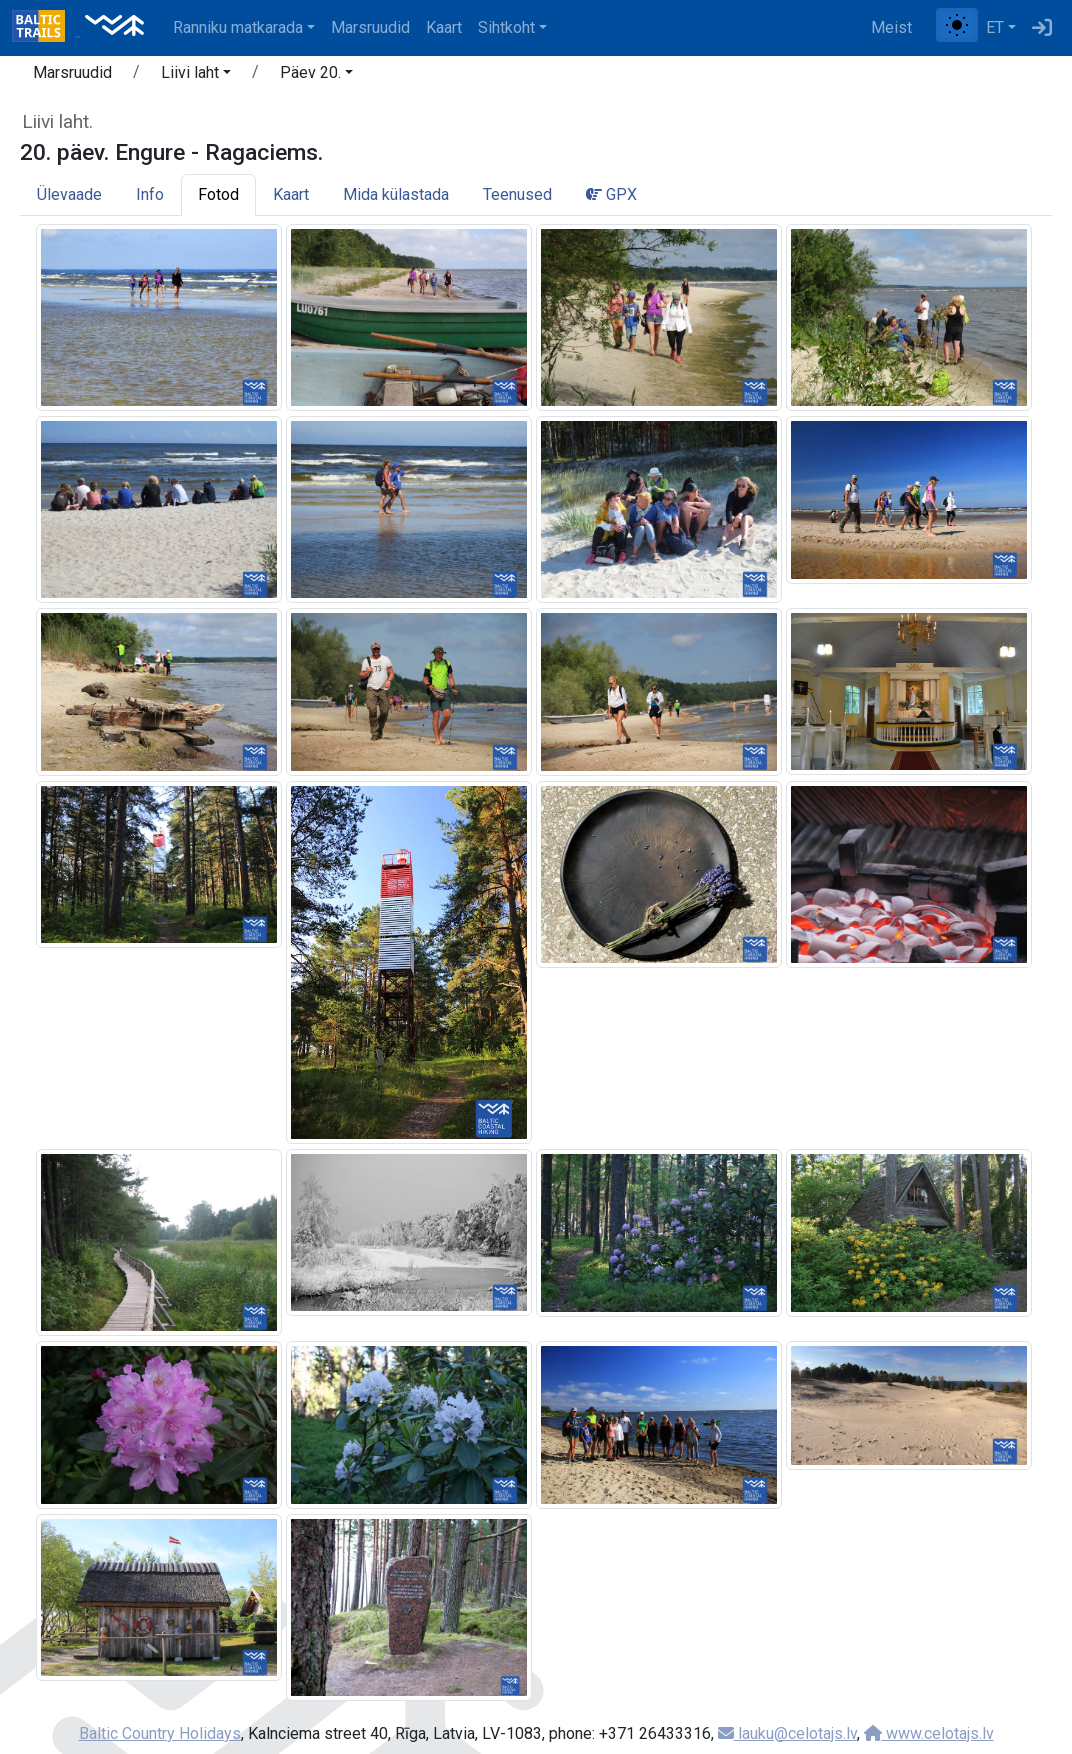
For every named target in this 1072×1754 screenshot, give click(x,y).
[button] (196, 76)
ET (995, 27)
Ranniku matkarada (238, 27)
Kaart (444, 27)
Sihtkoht (506, 27)
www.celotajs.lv (929, 1733)
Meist (891, 27)
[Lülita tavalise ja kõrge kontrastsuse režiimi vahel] (957, 25)
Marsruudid (370, 27)
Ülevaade (69, 194)
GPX (611, 194)
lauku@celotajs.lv (787, 1733)
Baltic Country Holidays (160, 1733)
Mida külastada (396, 194)
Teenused (517, 194)
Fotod (218, 194)
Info (150, 194)
